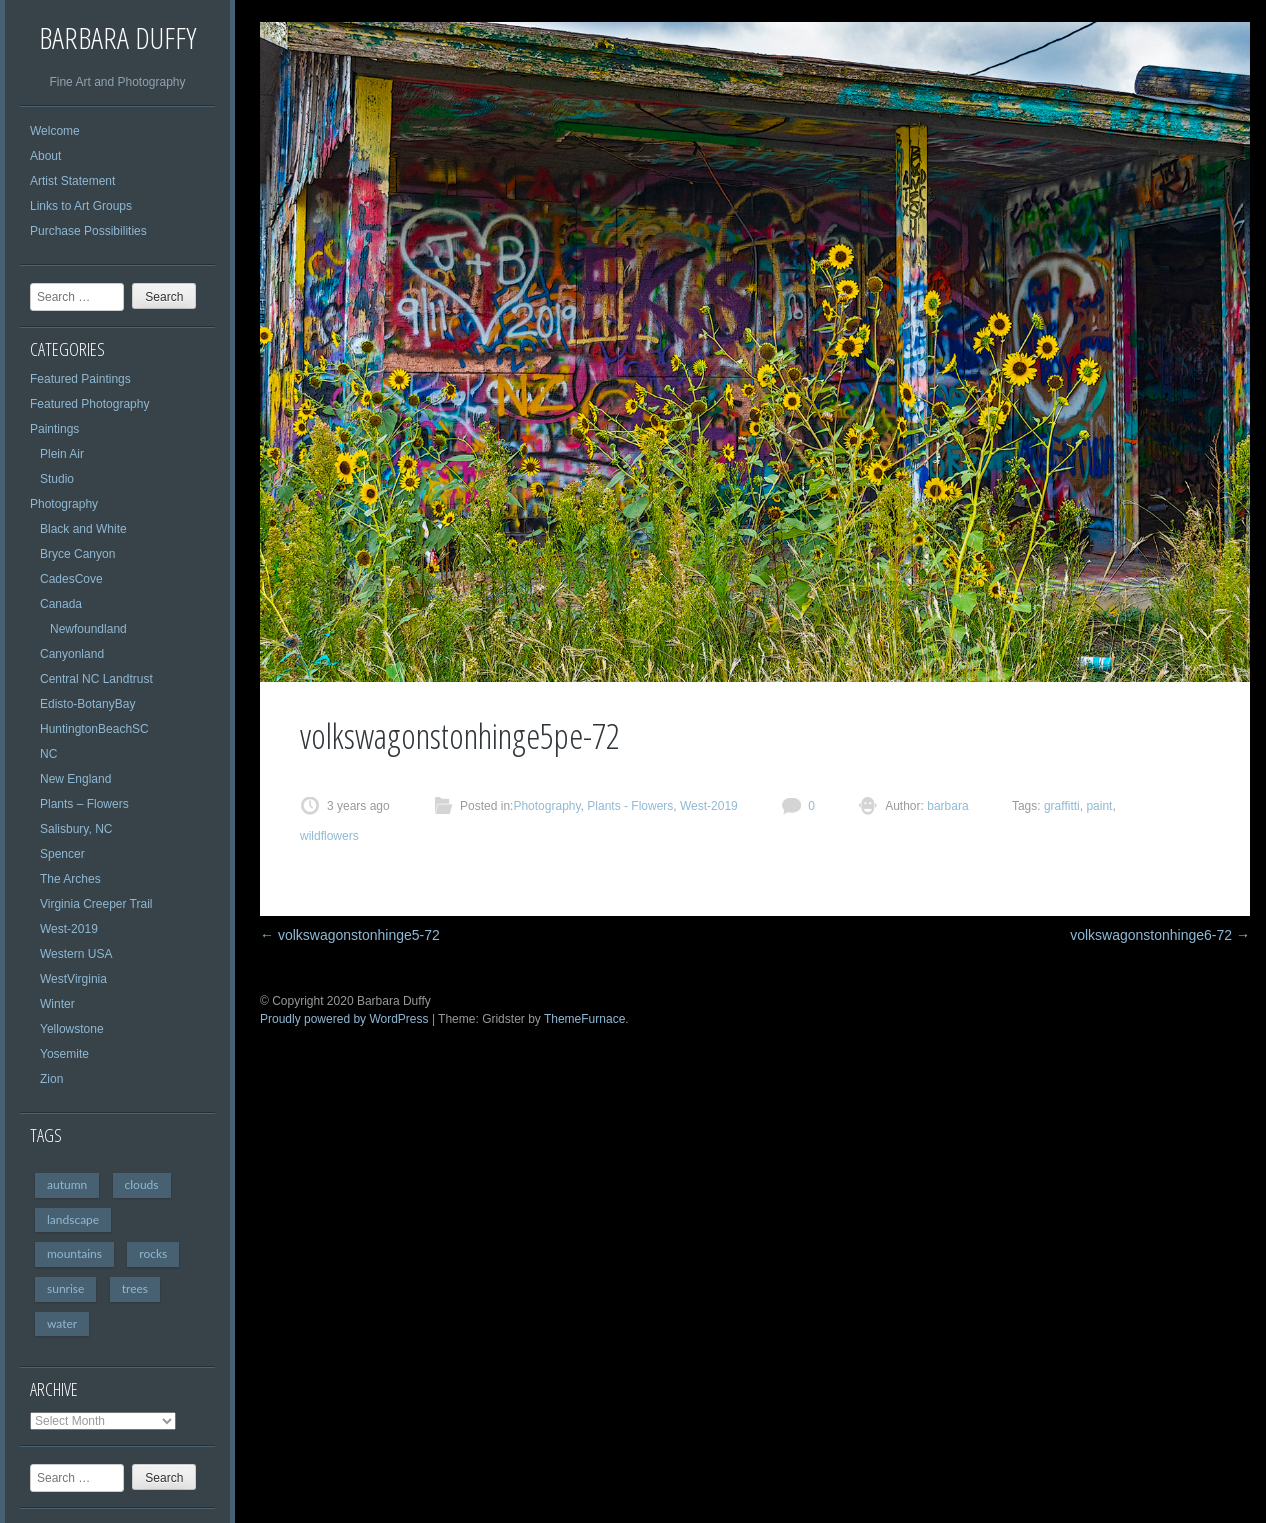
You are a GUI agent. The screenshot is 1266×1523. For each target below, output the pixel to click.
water (62, 1323)
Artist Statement (72, 181)
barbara (946, 806)
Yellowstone (72, 1029)
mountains (74, 1253)
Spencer (62, 854)
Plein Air (62, 454)
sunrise (65, 1288)
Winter (57, 1004)
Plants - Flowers (630, 806)
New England (75, 779)
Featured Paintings (80, 379)
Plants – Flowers (84, 804)
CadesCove (71, 579)
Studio (57, 479)
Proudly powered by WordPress (344, 1019)
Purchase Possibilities (88, 231)
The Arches (70, 879)
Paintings (54, 429)
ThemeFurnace (584, 1019)
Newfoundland (88, 629)
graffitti (1062, 806)
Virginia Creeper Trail (96, 904)
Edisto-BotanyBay (87, 704)
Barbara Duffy (117, 37)
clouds (142, 1184)
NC (48, 754)
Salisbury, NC (76, 829)
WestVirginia (73, 979)
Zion (51, 1079)
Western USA (76, 954)
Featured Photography (89, 404)
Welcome (55, 131)
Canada (61, 604)
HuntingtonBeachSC (94, 729)
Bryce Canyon (77, 554)
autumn (67, 1184)
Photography (64, 504)
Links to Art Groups (81, 206)
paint (1099, 806)
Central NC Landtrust (96, 679)
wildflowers (329, 836)
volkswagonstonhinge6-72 (1160, 935)
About (45, 156)
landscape (73, 1219)
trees (135, 1288)
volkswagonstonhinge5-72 (350, 935)
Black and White (83, 529)
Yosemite (64, 1054)
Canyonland (72, 654)
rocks (153, 1253)
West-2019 (69, 929)
